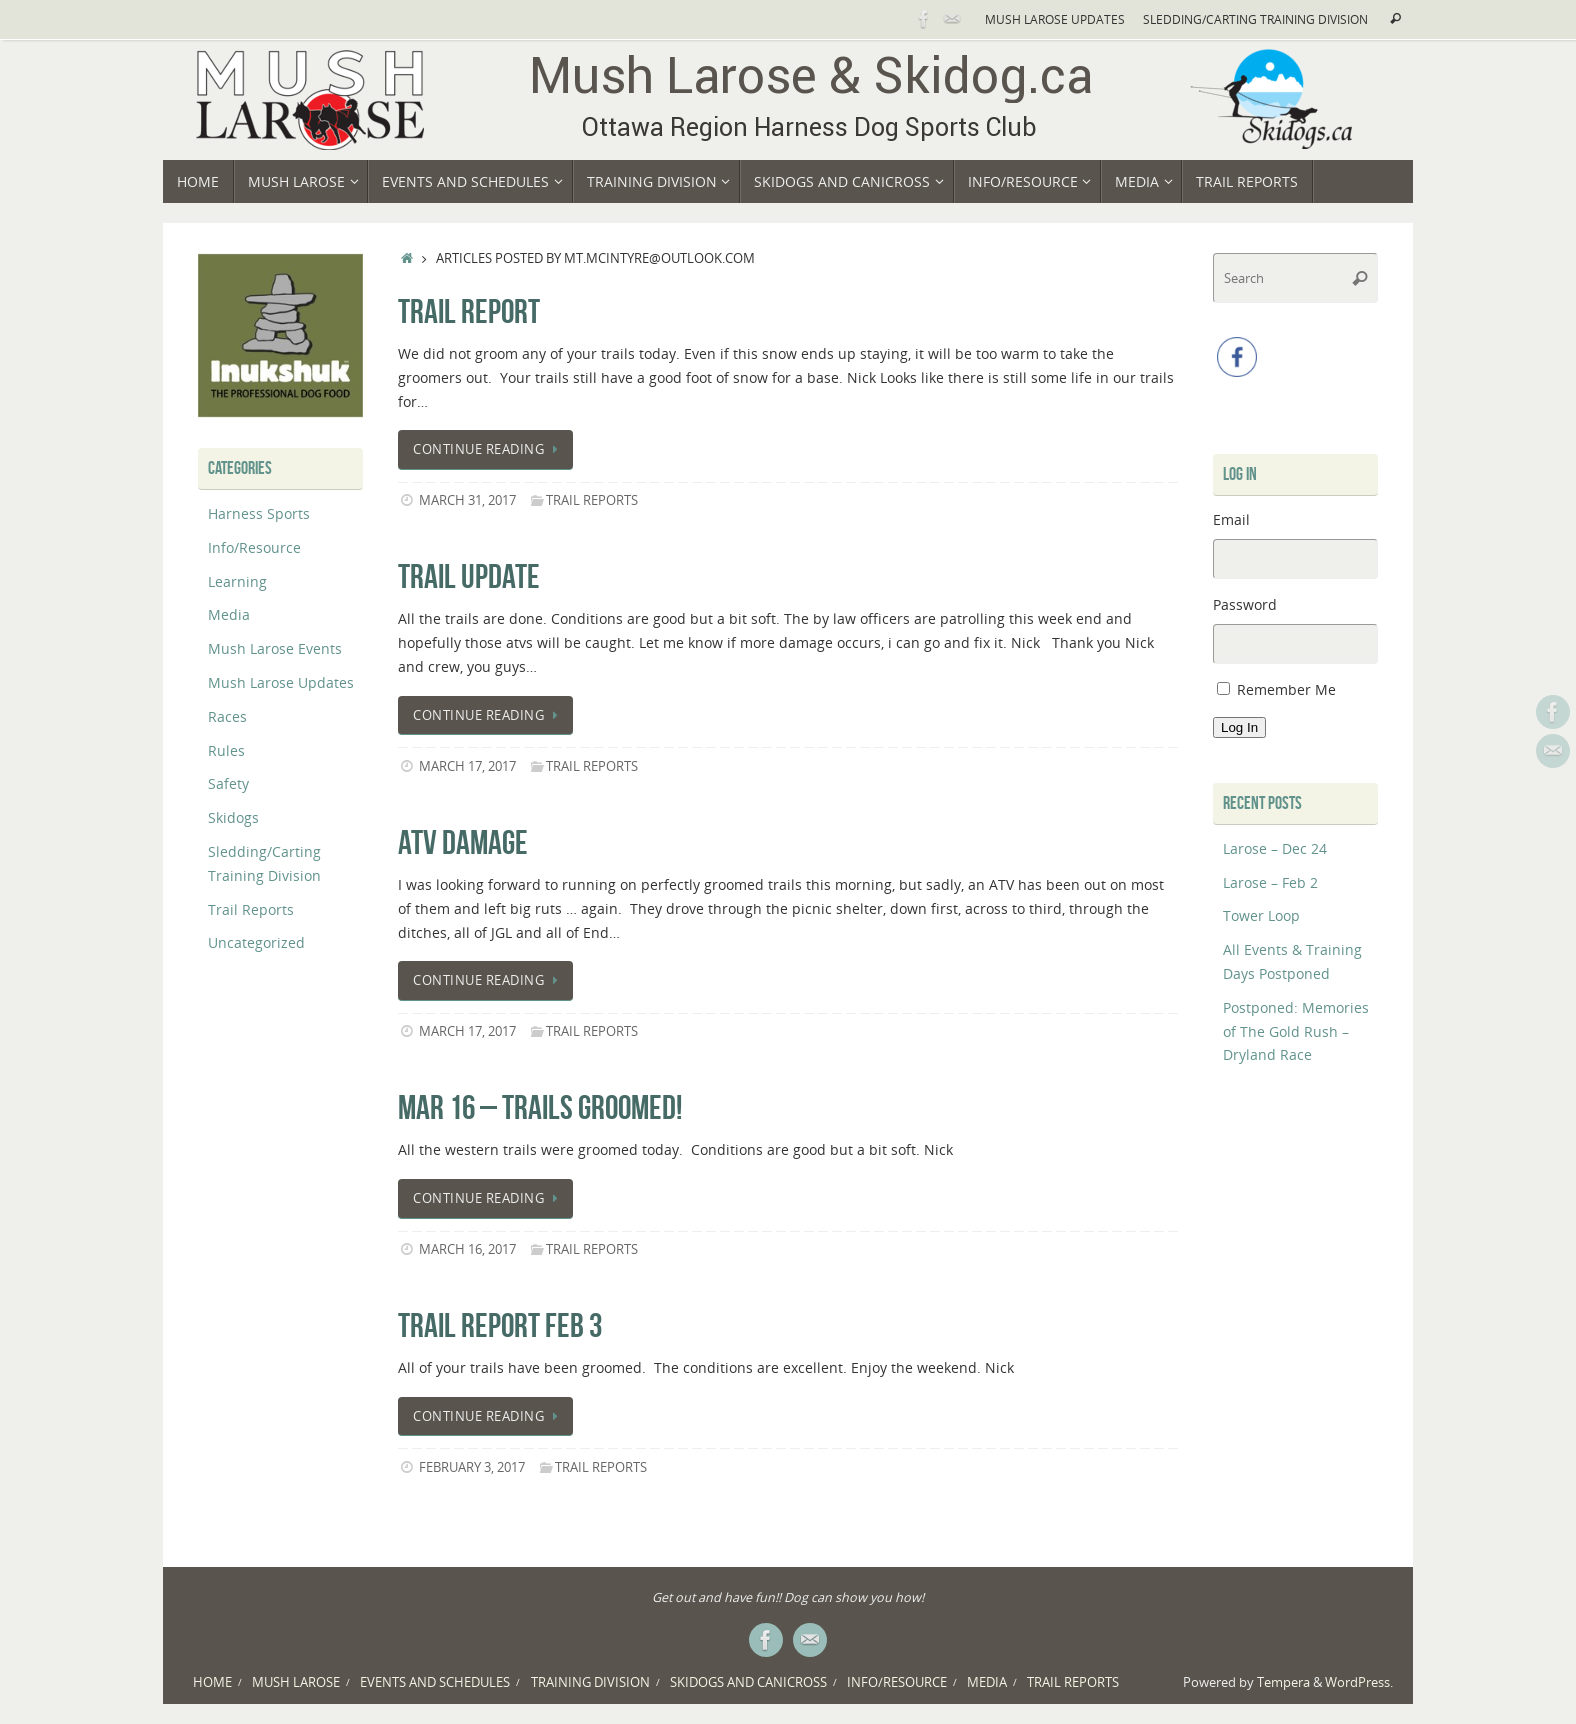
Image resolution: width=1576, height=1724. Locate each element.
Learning (237, 581)
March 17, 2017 (467, 766)
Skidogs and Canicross (748, 1682)
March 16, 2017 (467, 1249)
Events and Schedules (435, 1682)
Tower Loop (1261, 915)
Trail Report (469, 311)
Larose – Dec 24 (1275, 848)
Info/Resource (254, 547)
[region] (280, 335)
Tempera (1283, 1682)
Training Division (590, 1682)
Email (1231, 519)
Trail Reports (592, 500)
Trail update (469, 576)
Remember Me (1286, 689)
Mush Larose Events (275, 648)
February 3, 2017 (472, 1467)
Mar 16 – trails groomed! (540, 1107)
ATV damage (463, 842)
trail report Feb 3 (500, 1325)
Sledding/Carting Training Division (1255, 19)
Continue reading (489, 449)
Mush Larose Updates (1055, 19)
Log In (1239, 727)
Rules (226, 750)
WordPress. (1359, 1682)
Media (229, 614)
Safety (228, 783)
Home (212, 1682)
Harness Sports (259, 513)
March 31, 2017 (467, 500)
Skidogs (233, 817)
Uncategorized (256, 942)
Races (227, 716)
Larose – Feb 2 (1270, 882)
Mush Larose (296, 1682)
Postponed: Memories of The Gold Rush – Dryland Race (1296, 1031)
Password (1245, 604)
